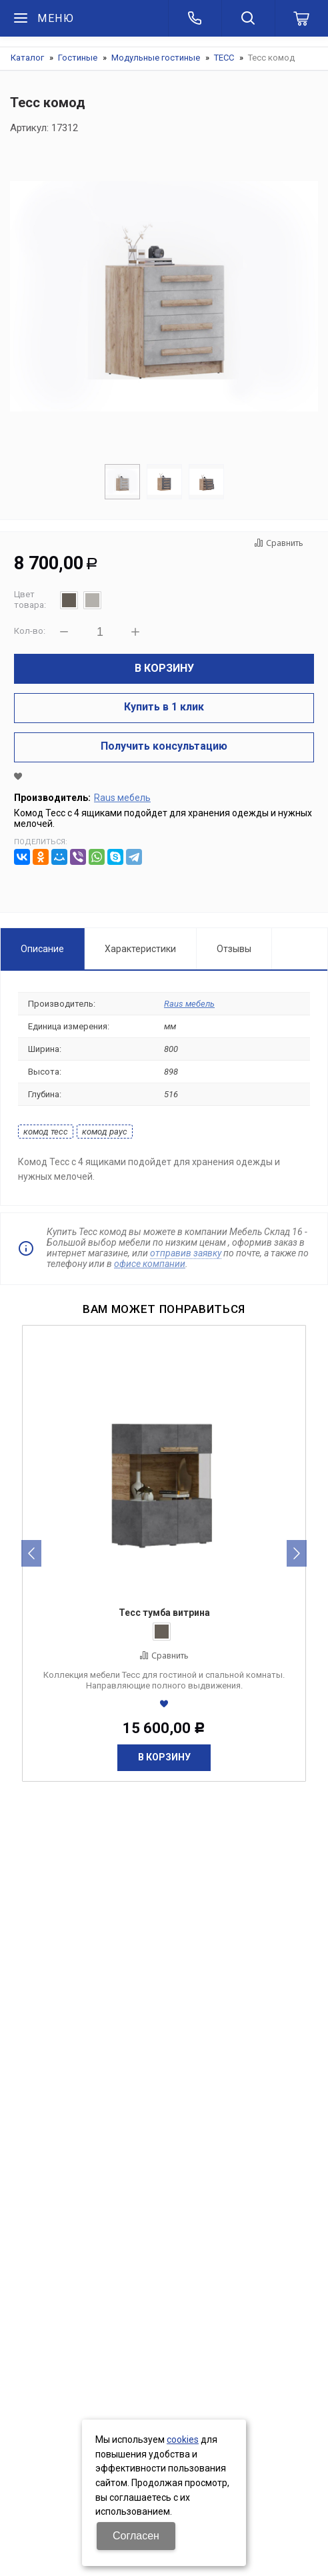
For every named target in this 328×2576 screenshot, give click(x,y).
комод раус (104, 1132)
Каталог (27, 58)
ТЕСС (224, 58)
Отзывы (234, 948)
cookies (183, 2439)
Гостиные (77, 58)
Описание (42, 948)
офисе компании (149, 1263)
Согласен (136, 2535)
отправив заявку (185, 1253)
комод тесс (45, 1132)
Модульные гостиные (155, 58)
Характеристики (140, 948)
